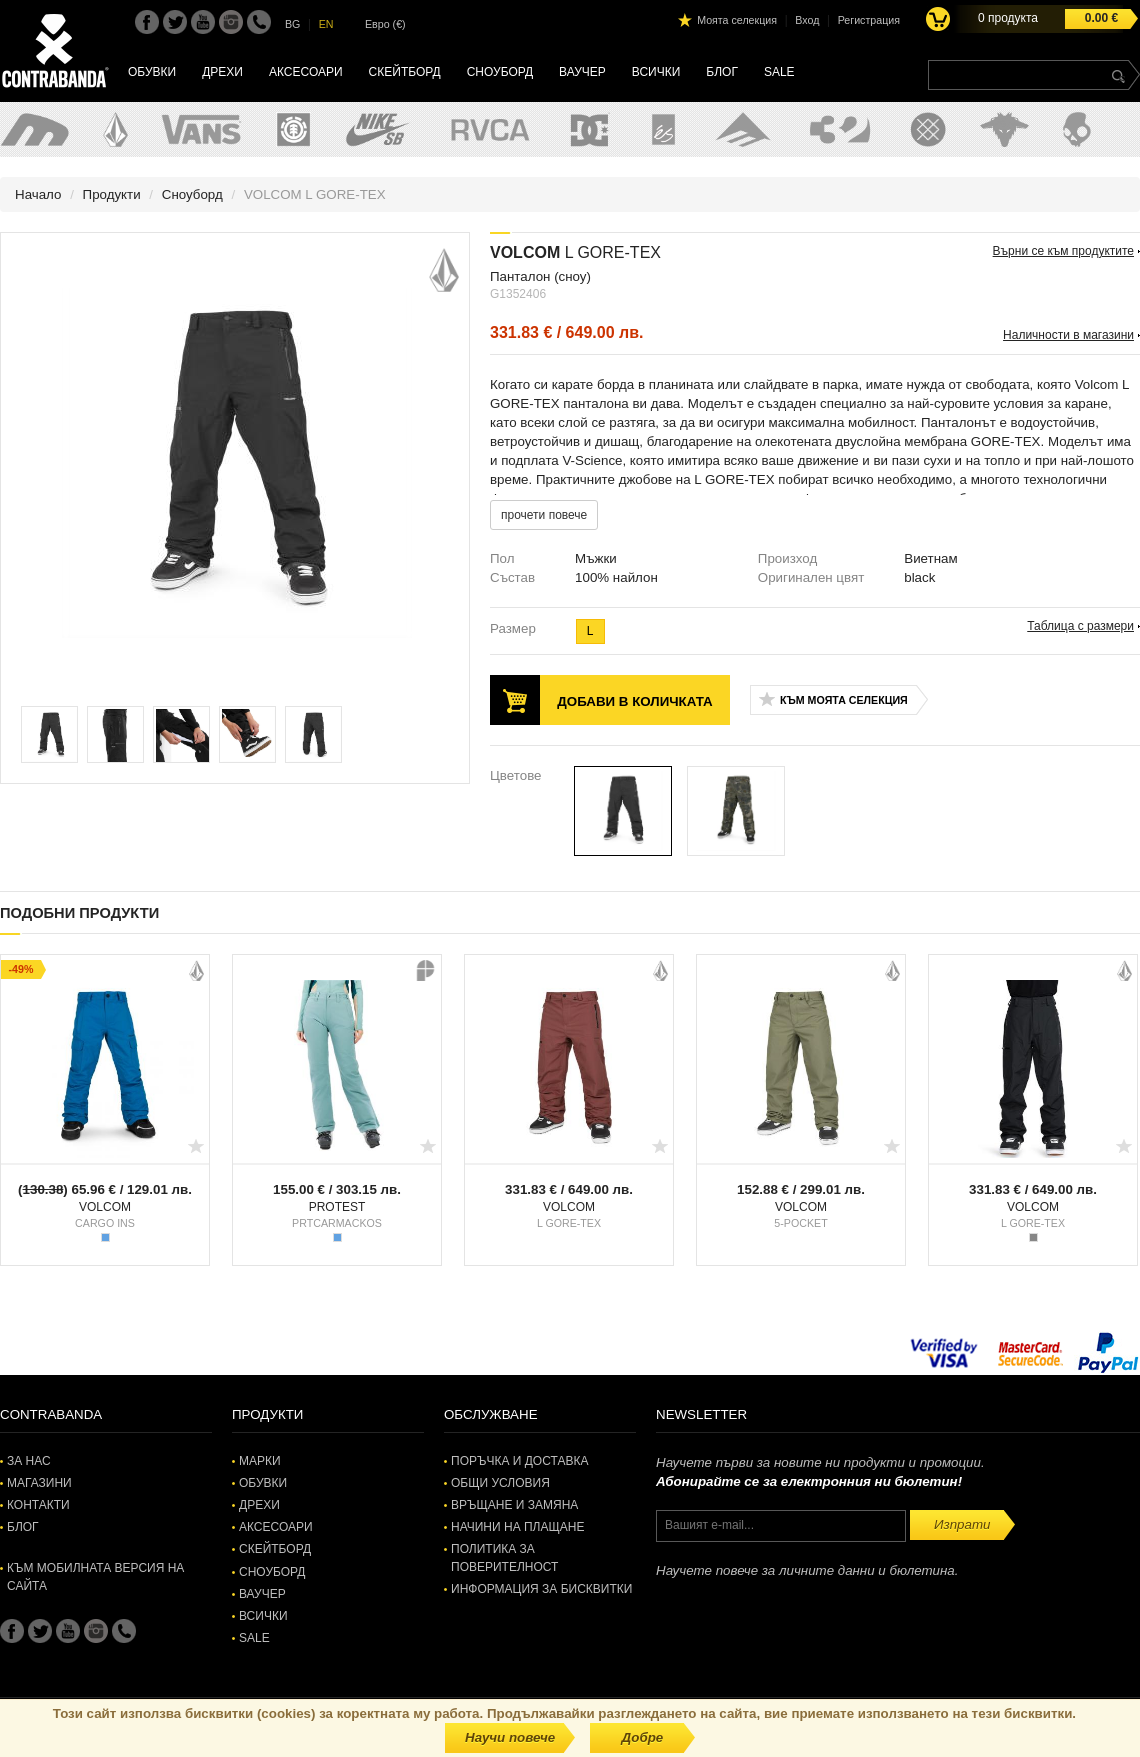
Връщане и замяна (514, 1505)
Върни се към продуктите (1063, 251)
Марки (260, 1461)
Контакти (38, 1505)
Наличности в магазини (1068, 335)
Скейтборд (405, 72)
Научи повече (510, 1737)
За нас (29, 1461)
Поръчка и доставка (519, 1461)
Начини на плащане (517, 1527)
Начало (38, 194)
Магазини (39, 1483)
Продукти (112, 194)
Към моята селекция (844, 700)
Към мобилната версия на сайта (95, 1576)
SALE (779, 72)
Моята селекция (737, 20)
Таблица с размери (1080, 626)
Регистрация (869, 20)
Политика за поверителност (504, 1557)
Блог (722, 72)
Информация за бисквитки (541, 1589)
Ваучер (582, 72)
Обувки (152, 72)
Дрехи (222, 72)
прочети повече (544, 515)
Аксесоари (306, 72)
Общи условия (500, 1483)
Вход (807, 20)
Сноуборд (500, 72)
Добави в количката (634, 701)
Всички (656, 72)
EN (326, 24)
